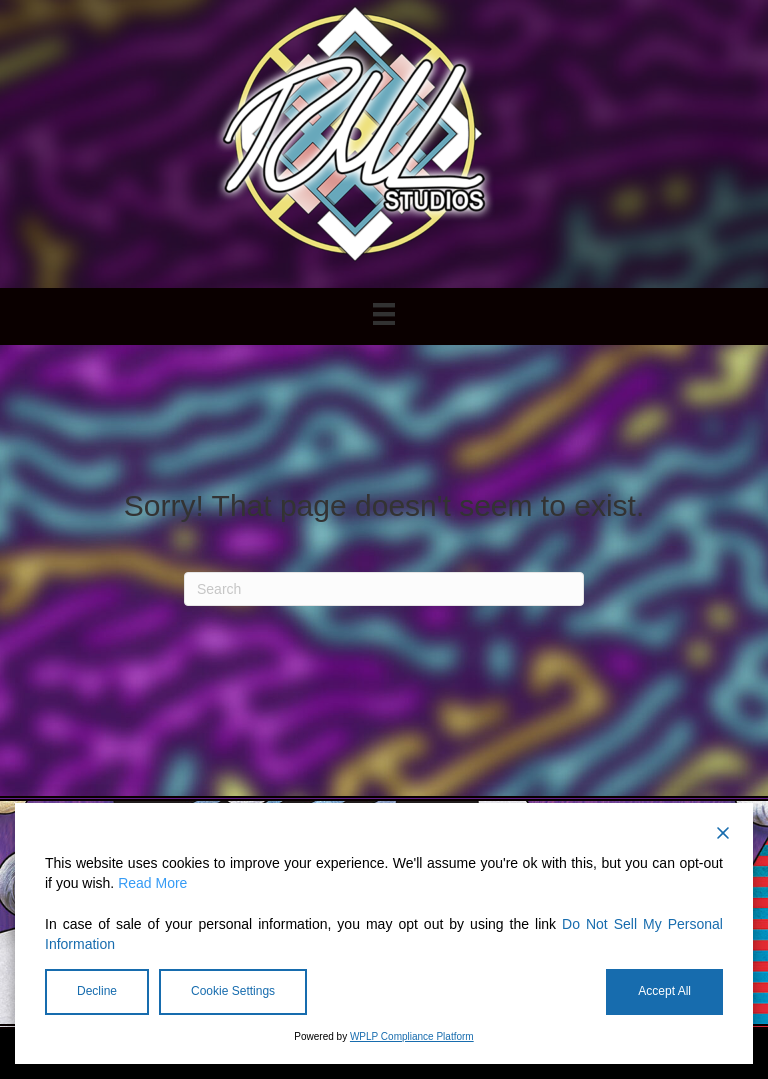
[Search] (384, 589)
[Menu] (384, 314)
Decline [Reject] (97, 991)
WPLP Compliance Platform (412, 1036)
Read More (152, 883)
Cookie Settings (233, 991)
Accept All (664, 991)
